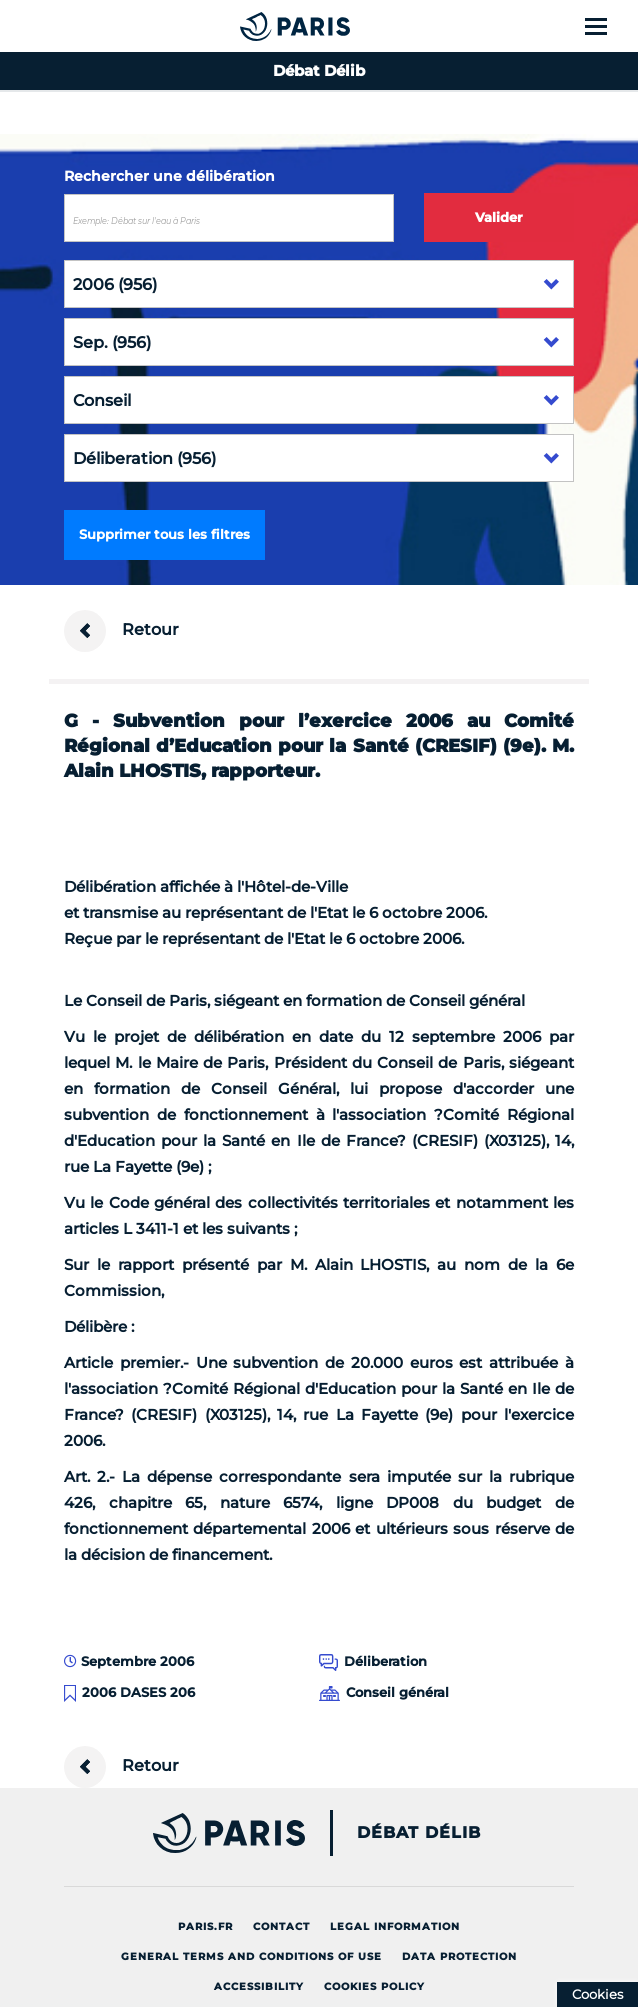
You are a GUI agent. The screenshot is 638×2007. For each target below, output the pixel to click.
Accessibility (259, 1986)
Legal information (395, 1926)
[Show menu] (607, 26)
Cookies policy (374, 1986)
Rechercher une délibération (169, 176)
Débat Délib (419, 1833)
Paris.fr (205, 1926)
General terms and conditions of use (251, 1956)
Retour (121, 631)
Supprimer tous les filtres (164, 534)
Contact (281, 1926)
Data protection (459, 1956)
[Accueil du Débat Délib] (255, 26)
